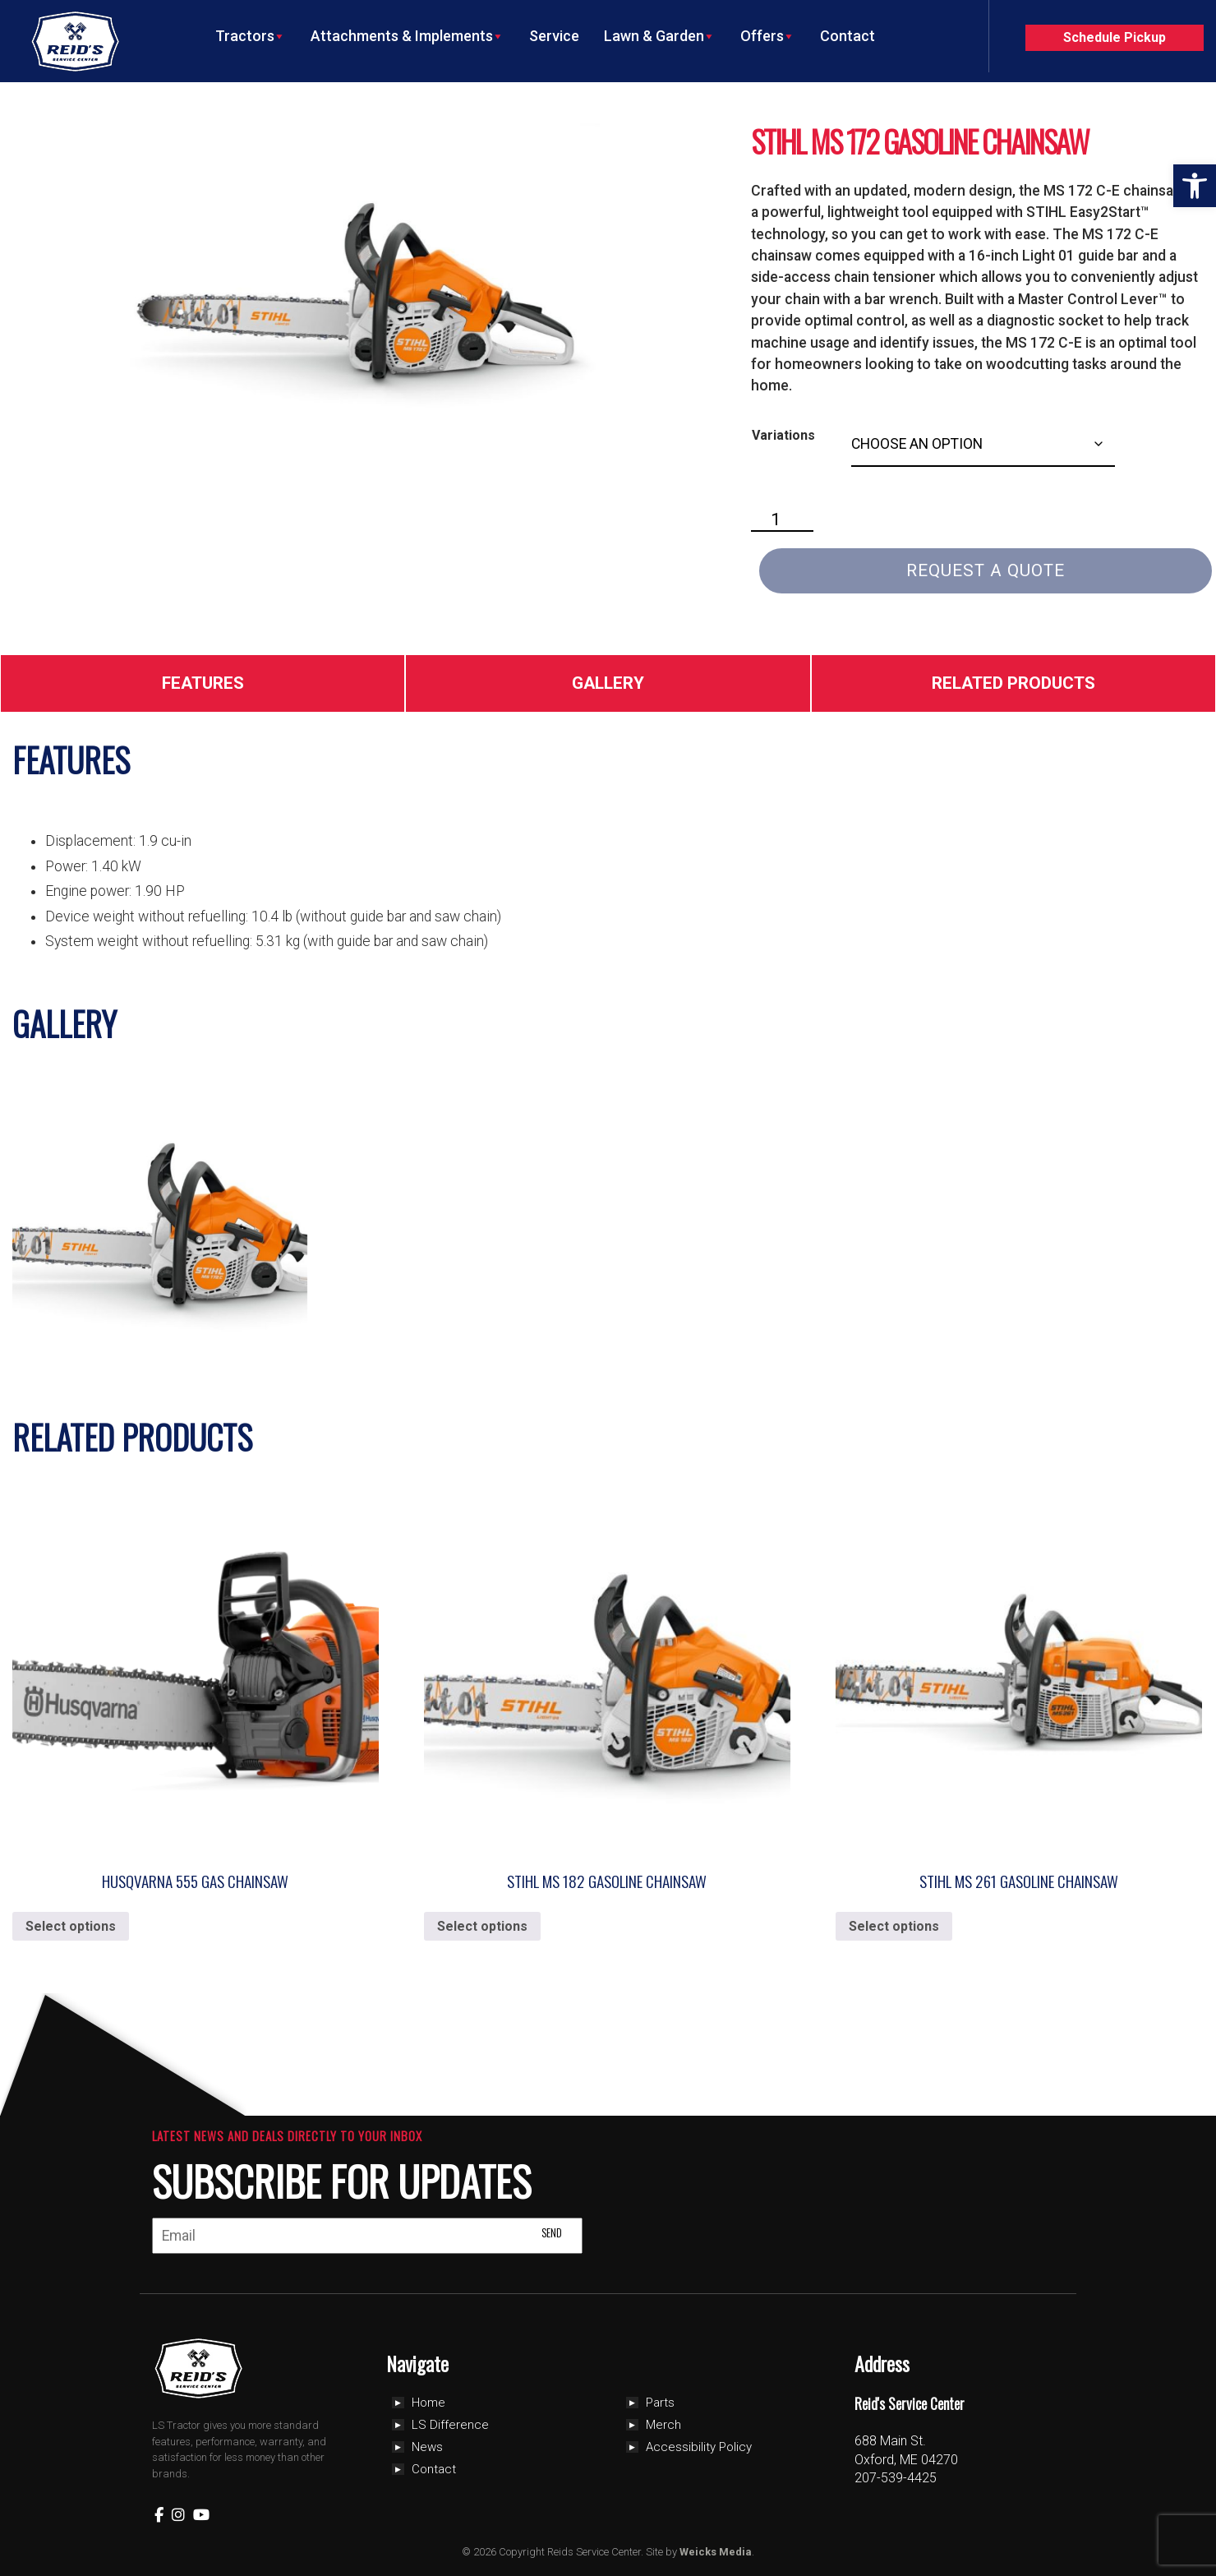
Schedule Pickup (1114, 37)
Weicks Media (715, 2552)
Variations (783, 435)
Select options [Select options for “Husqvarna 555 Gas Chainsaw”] (70, 1926)
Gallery (608, 683)
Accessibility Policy (699, 2447)
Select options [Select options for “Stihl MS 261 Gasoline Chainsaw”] (894, 1926)
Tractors (250, 36)
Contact (847, 35)
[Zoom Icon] (357, 284)
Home (428, 2402)
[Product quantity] (782, 520)
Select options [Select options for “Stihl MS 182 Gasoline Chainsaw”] (482, 1926)
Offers (767, 36)
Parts (660, 2402)
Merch (663, 2424)
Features (203, 683)
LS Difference (450, 2424)
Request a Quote (985, 570)
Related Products (1013, 683)
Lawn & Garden (660, 36)
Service (554, 35)
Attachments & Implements (407, 36)
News (427, 2447)
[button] (1194, 185)
